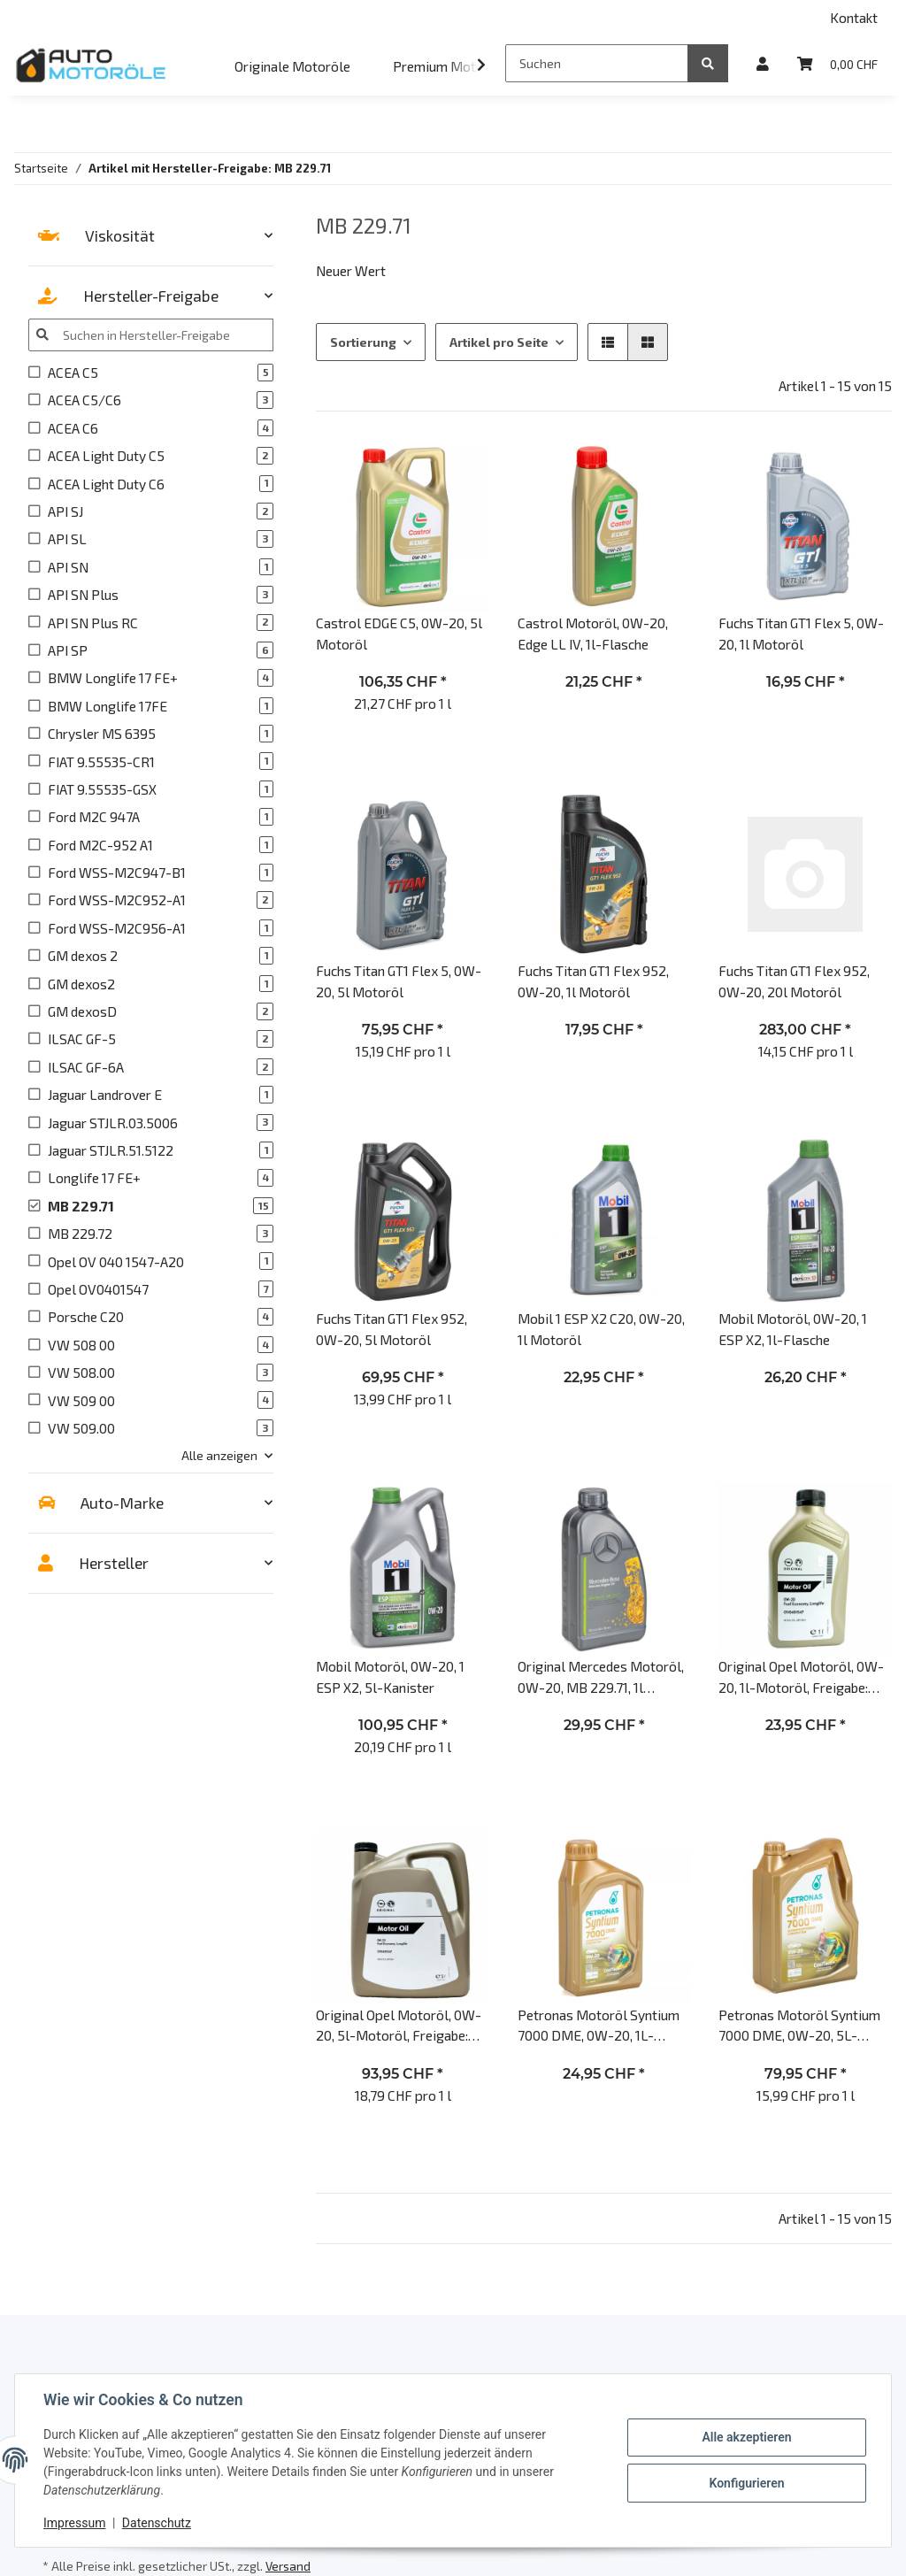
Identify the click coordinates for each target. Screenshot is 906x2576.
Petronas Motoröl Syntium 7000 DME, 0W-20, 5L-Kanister (799, 2026)
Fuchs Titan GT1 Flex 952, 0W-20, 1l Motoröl (593, 980)
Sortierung (363, 342)
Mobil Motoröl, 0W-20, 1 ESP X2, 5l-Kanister (390, 1676)
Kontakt (854, 17)
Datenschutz (156, 2523)
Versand (288, 2565)
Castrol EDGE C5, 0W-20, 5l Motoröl (399, 632)
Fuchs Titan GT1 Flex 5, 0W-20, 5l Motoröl (398, 980)
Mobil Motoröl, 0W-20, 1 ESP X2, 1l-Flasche (792, 1328)
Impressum (74, 2523)
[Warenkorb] (837, 63)
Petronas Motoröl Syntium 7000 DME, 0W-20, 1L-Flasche (599, 2026)
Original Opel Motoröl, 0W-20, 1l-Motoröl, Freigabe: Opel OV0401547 (801, 1677)
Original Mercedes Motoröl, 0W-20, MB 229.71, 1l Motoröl (601, 1677)
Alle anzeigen (219, 1455)
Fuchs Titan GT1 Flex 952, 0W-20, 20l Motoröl (794, 980)
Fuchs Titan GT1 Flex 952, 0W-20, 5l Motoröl (391, 1328)
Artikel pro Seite (499, 342)
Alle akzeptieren (746, 2437)
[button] (762, 63)
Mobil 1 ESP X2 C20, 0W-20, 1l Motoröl (601, 1328)
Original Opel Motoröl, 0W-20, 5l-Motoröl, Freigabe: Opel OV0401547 (398, 2026)
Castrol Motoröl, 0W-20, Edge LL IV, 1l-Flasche (593, 632)
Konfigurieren (746, 2483)
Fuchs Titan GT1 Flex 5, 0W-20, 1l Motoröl (801, 632)
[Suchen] (596, 63)
